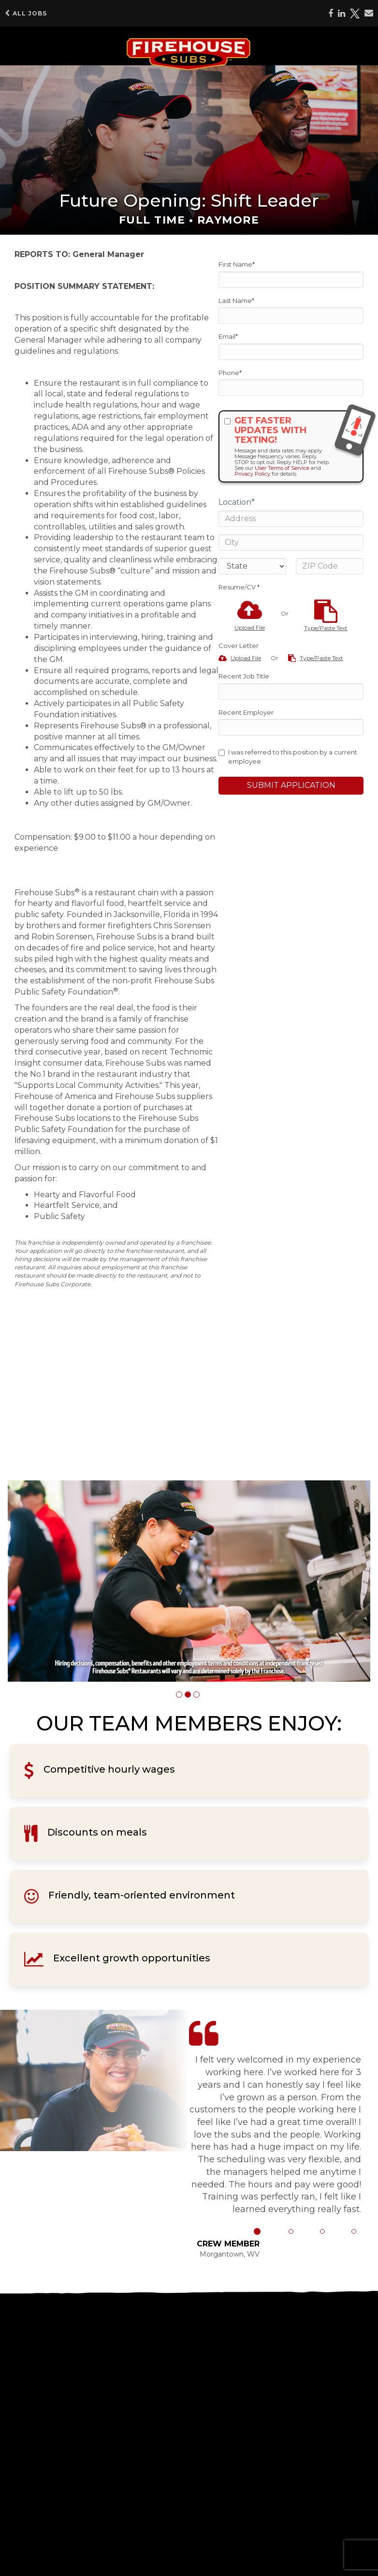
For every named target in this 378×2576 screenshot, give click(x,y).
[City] (290, 542)
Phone (230, 373)
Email (228, 336)
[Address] (290, 519)
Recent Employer (246, 712)
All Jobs (26, 13)
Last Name (236, 300)
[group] (189, 1581)
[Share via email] (368, 13)
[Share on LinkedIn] (341, 13)
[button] (179, 1694)
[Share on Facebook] (330, 13)
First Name (236, 264)
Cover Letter (238, 645)
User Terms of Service (282, 468)
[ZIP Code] (329, 566)
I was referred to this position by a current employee (287, 756)
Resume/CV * (239, 587)
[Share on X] (355, 13)
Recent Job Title (243, 676)
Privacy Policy (252, 473)
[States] (252, 566)
